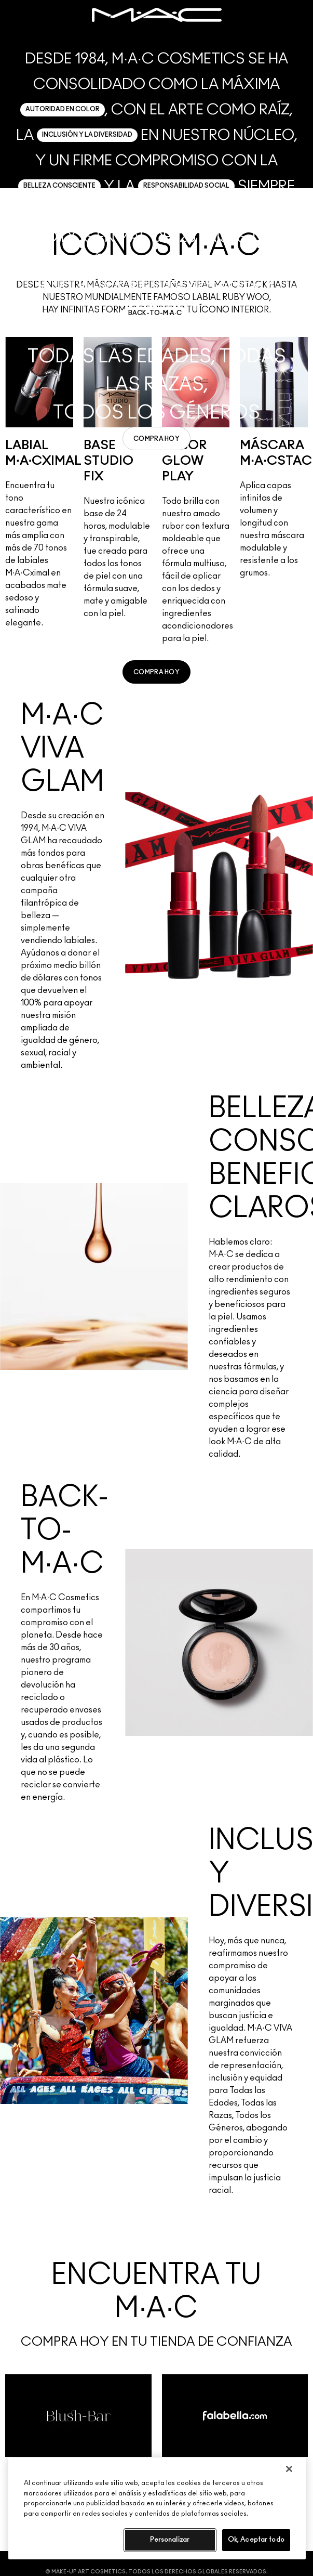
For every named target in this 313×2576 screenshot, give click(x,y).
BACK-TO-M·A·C (155, 313)
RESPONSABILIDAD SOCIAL (186, 185)
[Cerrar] (289, 2468)
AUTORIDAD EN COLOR (62, 109)
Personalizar (169, 2539)
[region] (157, 2508)
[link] (156, 438)
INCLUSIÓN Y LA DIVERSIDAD (87, 135)
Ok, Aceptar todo (256, 2539)
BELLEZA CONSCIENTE (59, 185)
